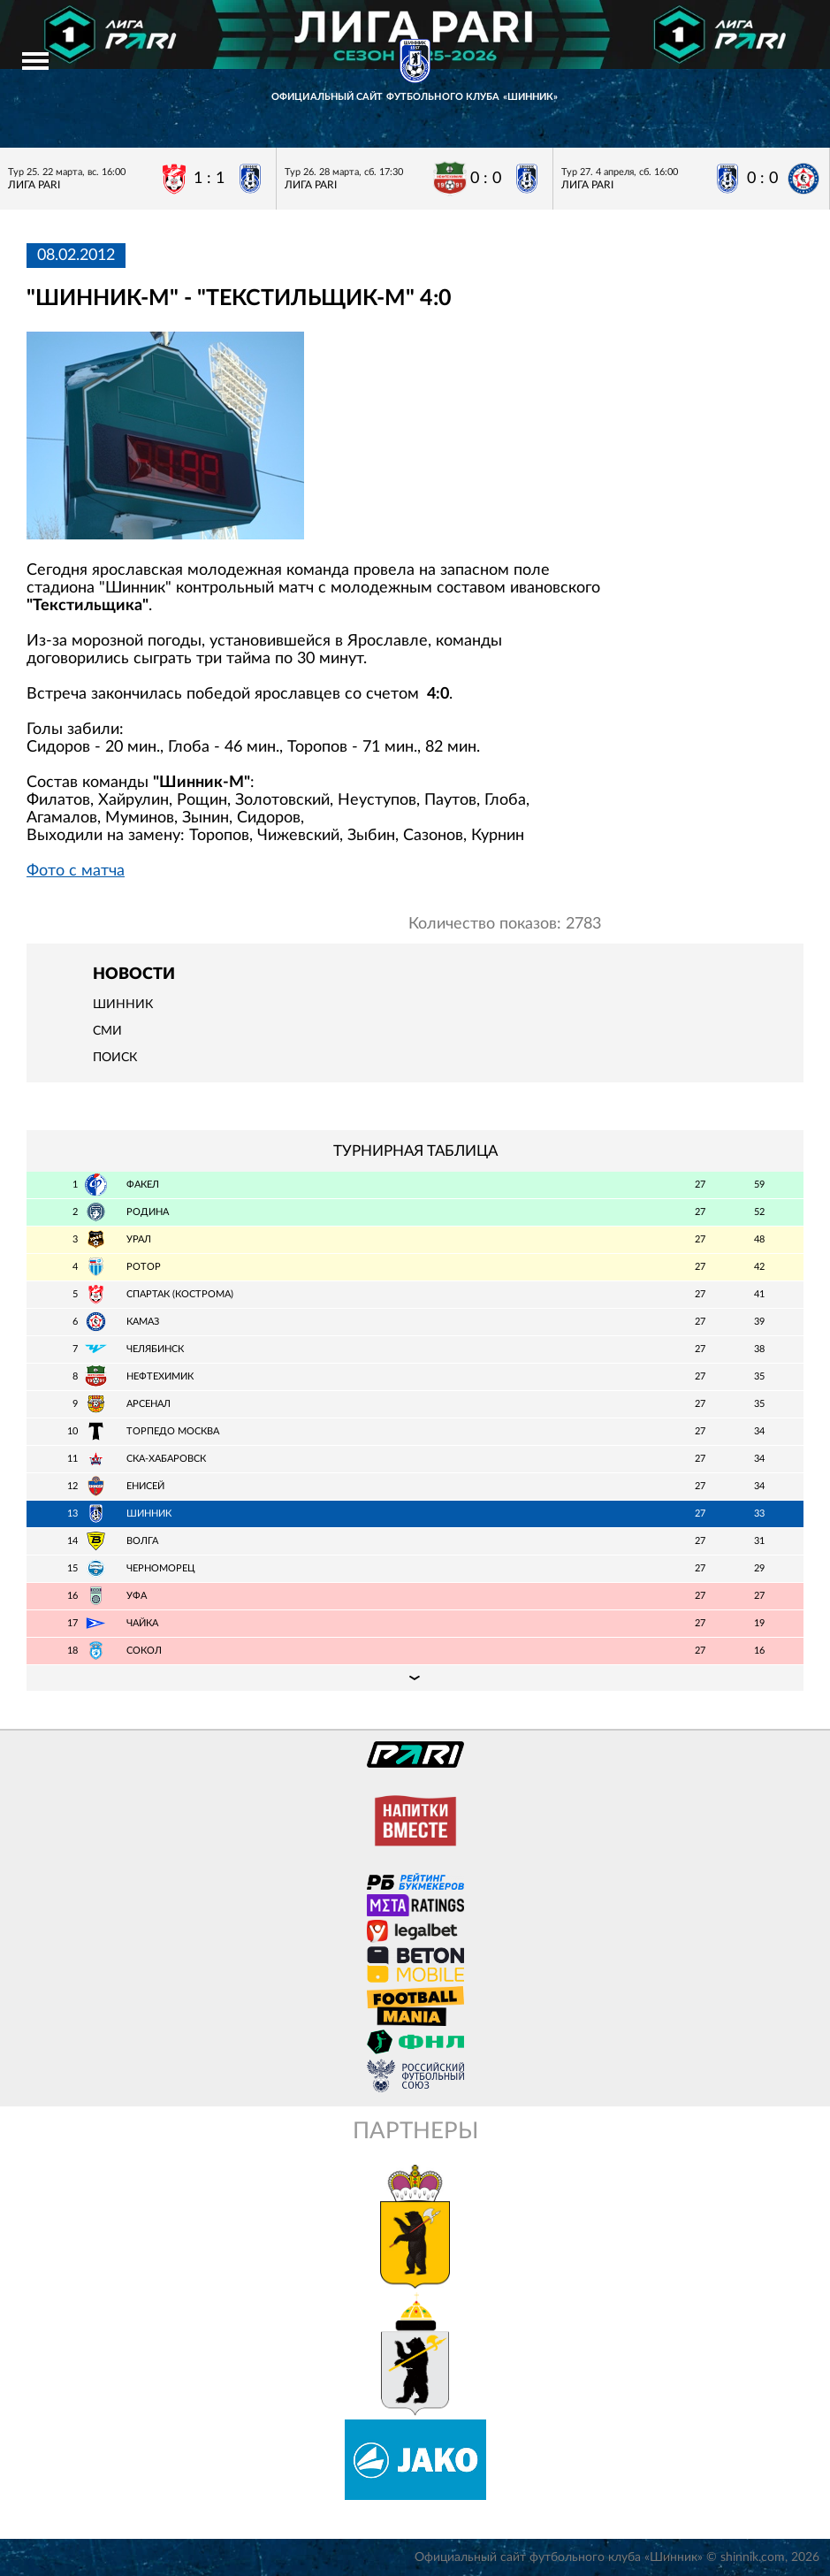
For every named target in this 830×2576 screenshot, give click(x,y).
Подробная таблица (415, 1677)
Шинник (123, 1004)
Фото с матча (76, 871)
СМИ (107, 1031)
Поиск (115, 1057)
